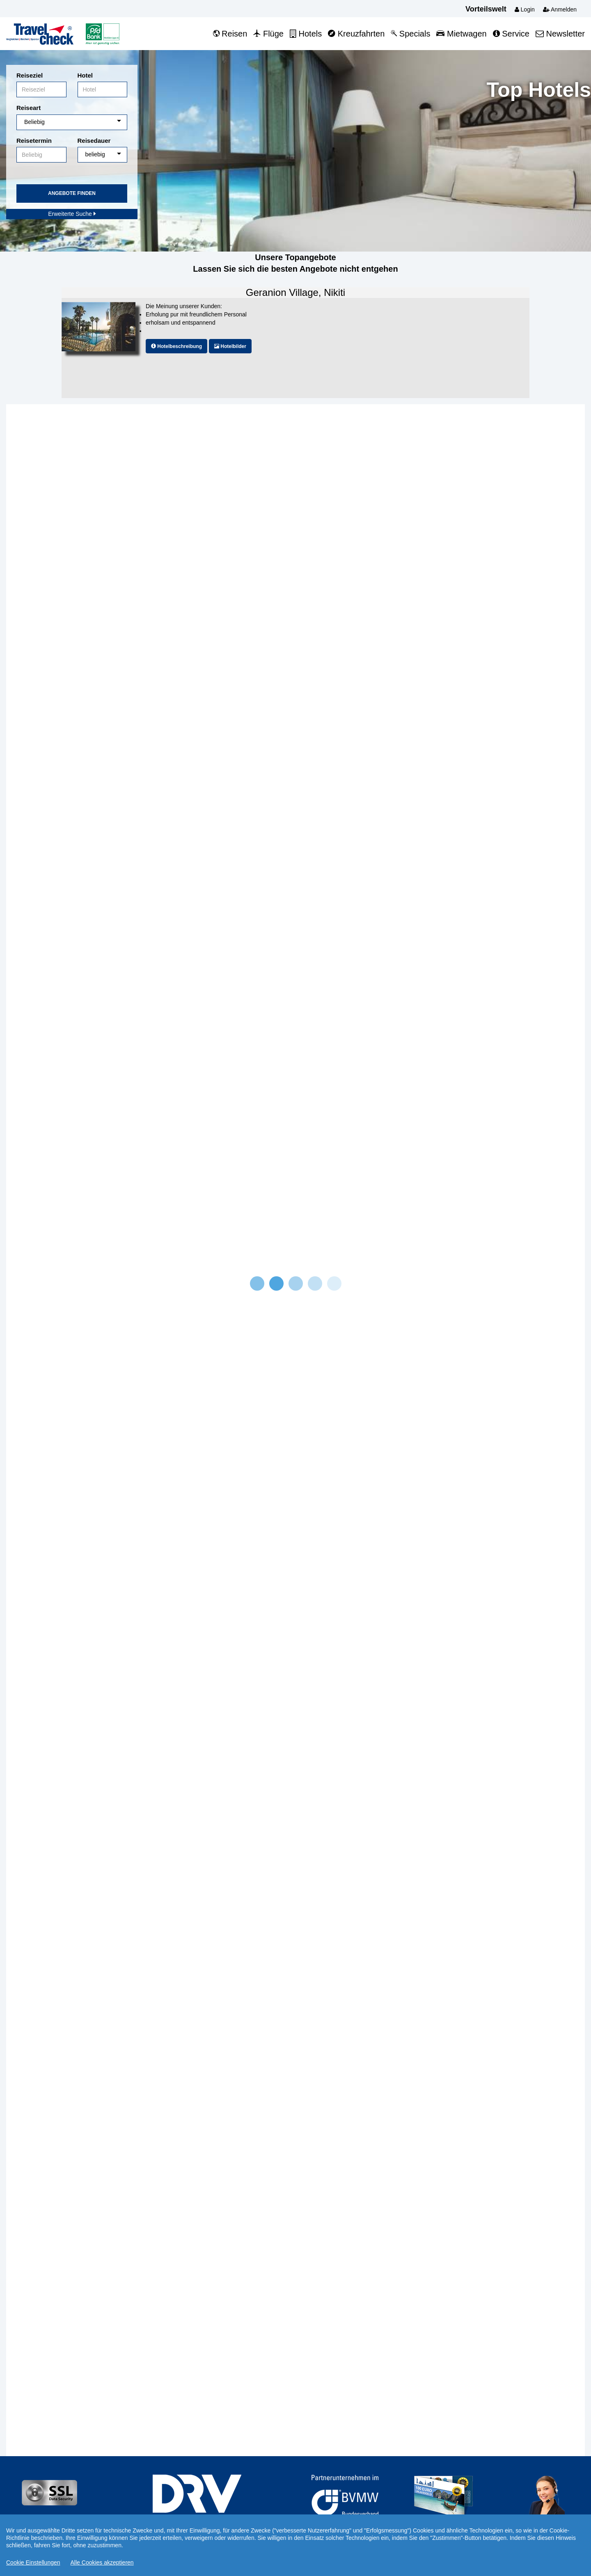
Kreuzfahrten (356, 33)
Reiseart (28, 107)
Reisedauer (94, 140)
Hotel (85, 75)
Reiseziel (29, 75)
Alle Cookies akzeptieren (102, 2562)
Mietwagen (461, 33)
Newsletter (560, 33)
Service (511, 33)
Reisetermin (34, 140)
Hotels (306, 33)
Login (525, 9)
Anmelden (560, 9)
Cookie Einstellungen (33, 2562)
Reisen (230, 33)
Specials (410, 33)
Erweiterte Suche (72, 214)
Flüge (268, 33)
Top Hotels (538, 89)
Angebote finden (72, 193)
